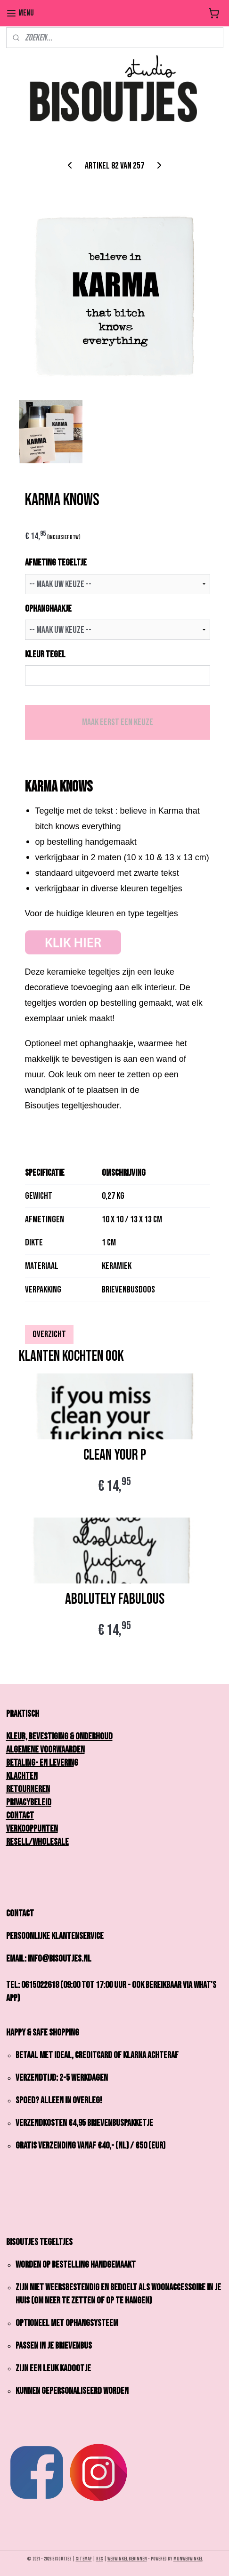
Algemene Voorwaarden (45, 1749)
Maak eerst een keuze (117, 722)
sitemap (84, 2559)
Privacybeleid (28, 1802)
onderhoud (94, 1736)
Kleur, (19, 1736)
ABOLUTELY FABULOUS (114, 1599)
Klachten (22, 1776)
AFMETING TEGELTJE (56, 562)
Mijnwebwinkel (188, 2559)
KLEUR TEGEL (45, 654)
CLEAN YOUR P (114, 1455)
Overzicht (49, 1334)
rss (99, 2559)
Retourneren (28, 1789)
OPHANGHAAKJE (48, 608)
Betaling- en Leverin (40, 1762)
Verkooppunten (32, 1828)
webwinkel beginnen (127, 2559)
